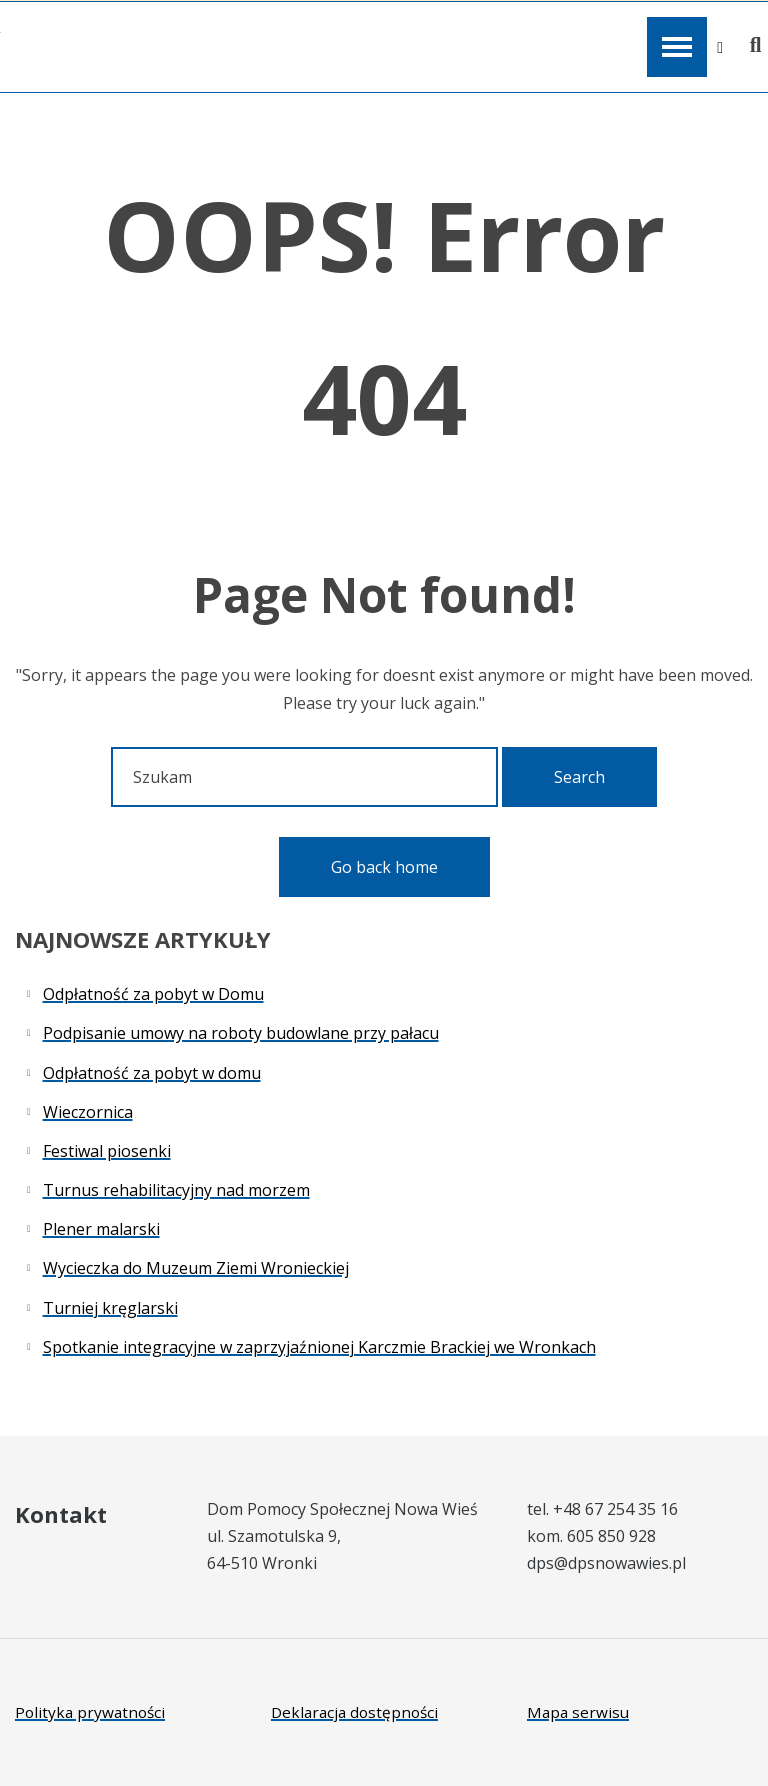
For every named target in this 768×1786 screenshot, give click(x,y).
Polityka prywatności (90, 1712)
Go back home (384, 867)
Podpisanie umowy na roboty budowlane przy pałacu (241, 1033)
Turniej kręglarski (110, 1308)
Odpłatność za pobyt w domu (152, 1073)
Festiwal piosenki (107, 1151)
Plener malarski (101, 1229)
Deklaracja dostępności (354, 1712)
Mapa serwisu (578, 1712)
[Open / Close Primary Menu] (677, 47)
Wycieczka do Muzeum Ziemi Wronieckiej (196, 1268)
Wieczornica (88, 1112)
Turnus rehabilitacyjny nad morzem (176, 1190)
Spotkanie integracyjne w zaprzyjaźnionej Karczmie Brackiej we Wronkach (319, 1347)
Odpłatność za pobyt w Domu (153, 994)
